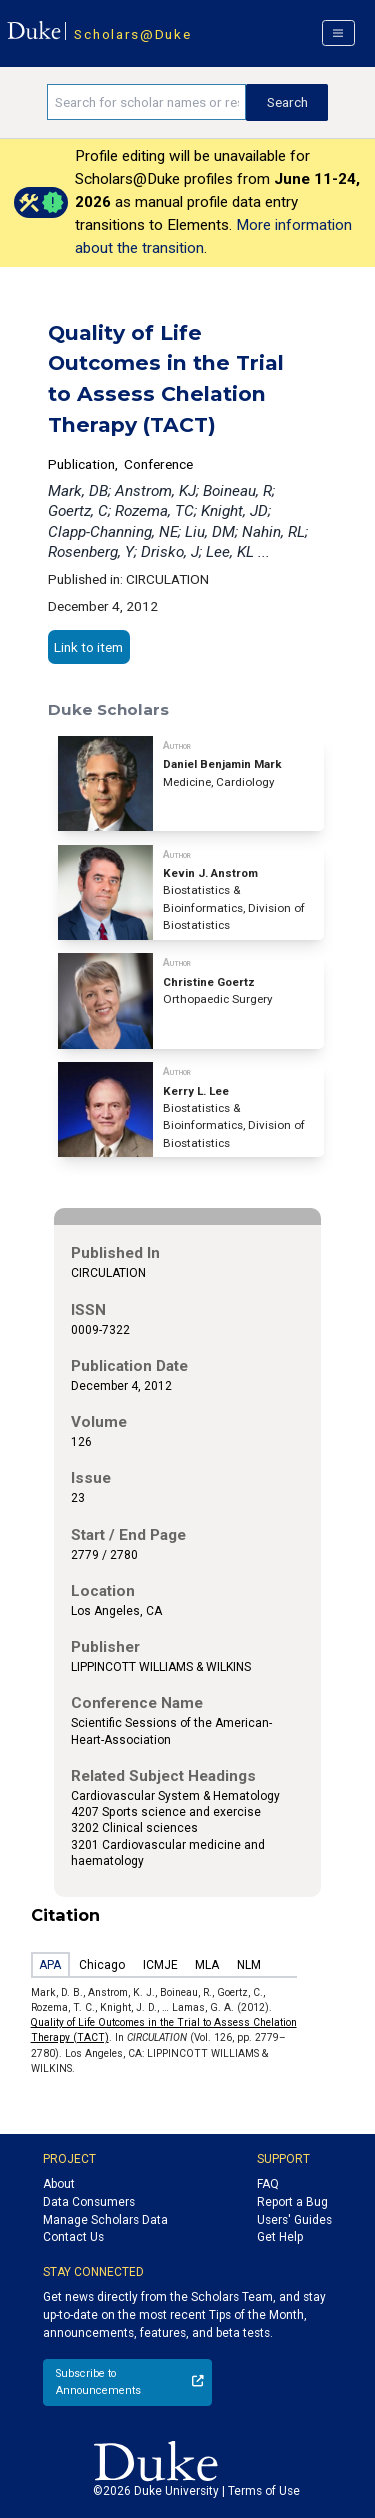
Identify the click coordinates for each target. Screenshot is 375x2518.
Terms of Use (264, 2491)
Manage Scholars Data (105, 2220)
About (59, 2184)
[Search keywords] (146, 102)
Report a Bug (292, 2202)
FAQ (268, 2184)
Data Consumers (89, 2202)
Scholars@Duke (132, 34)
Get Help (280, 2237)
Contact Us (73, 2237)
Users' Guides (294, 2220)
